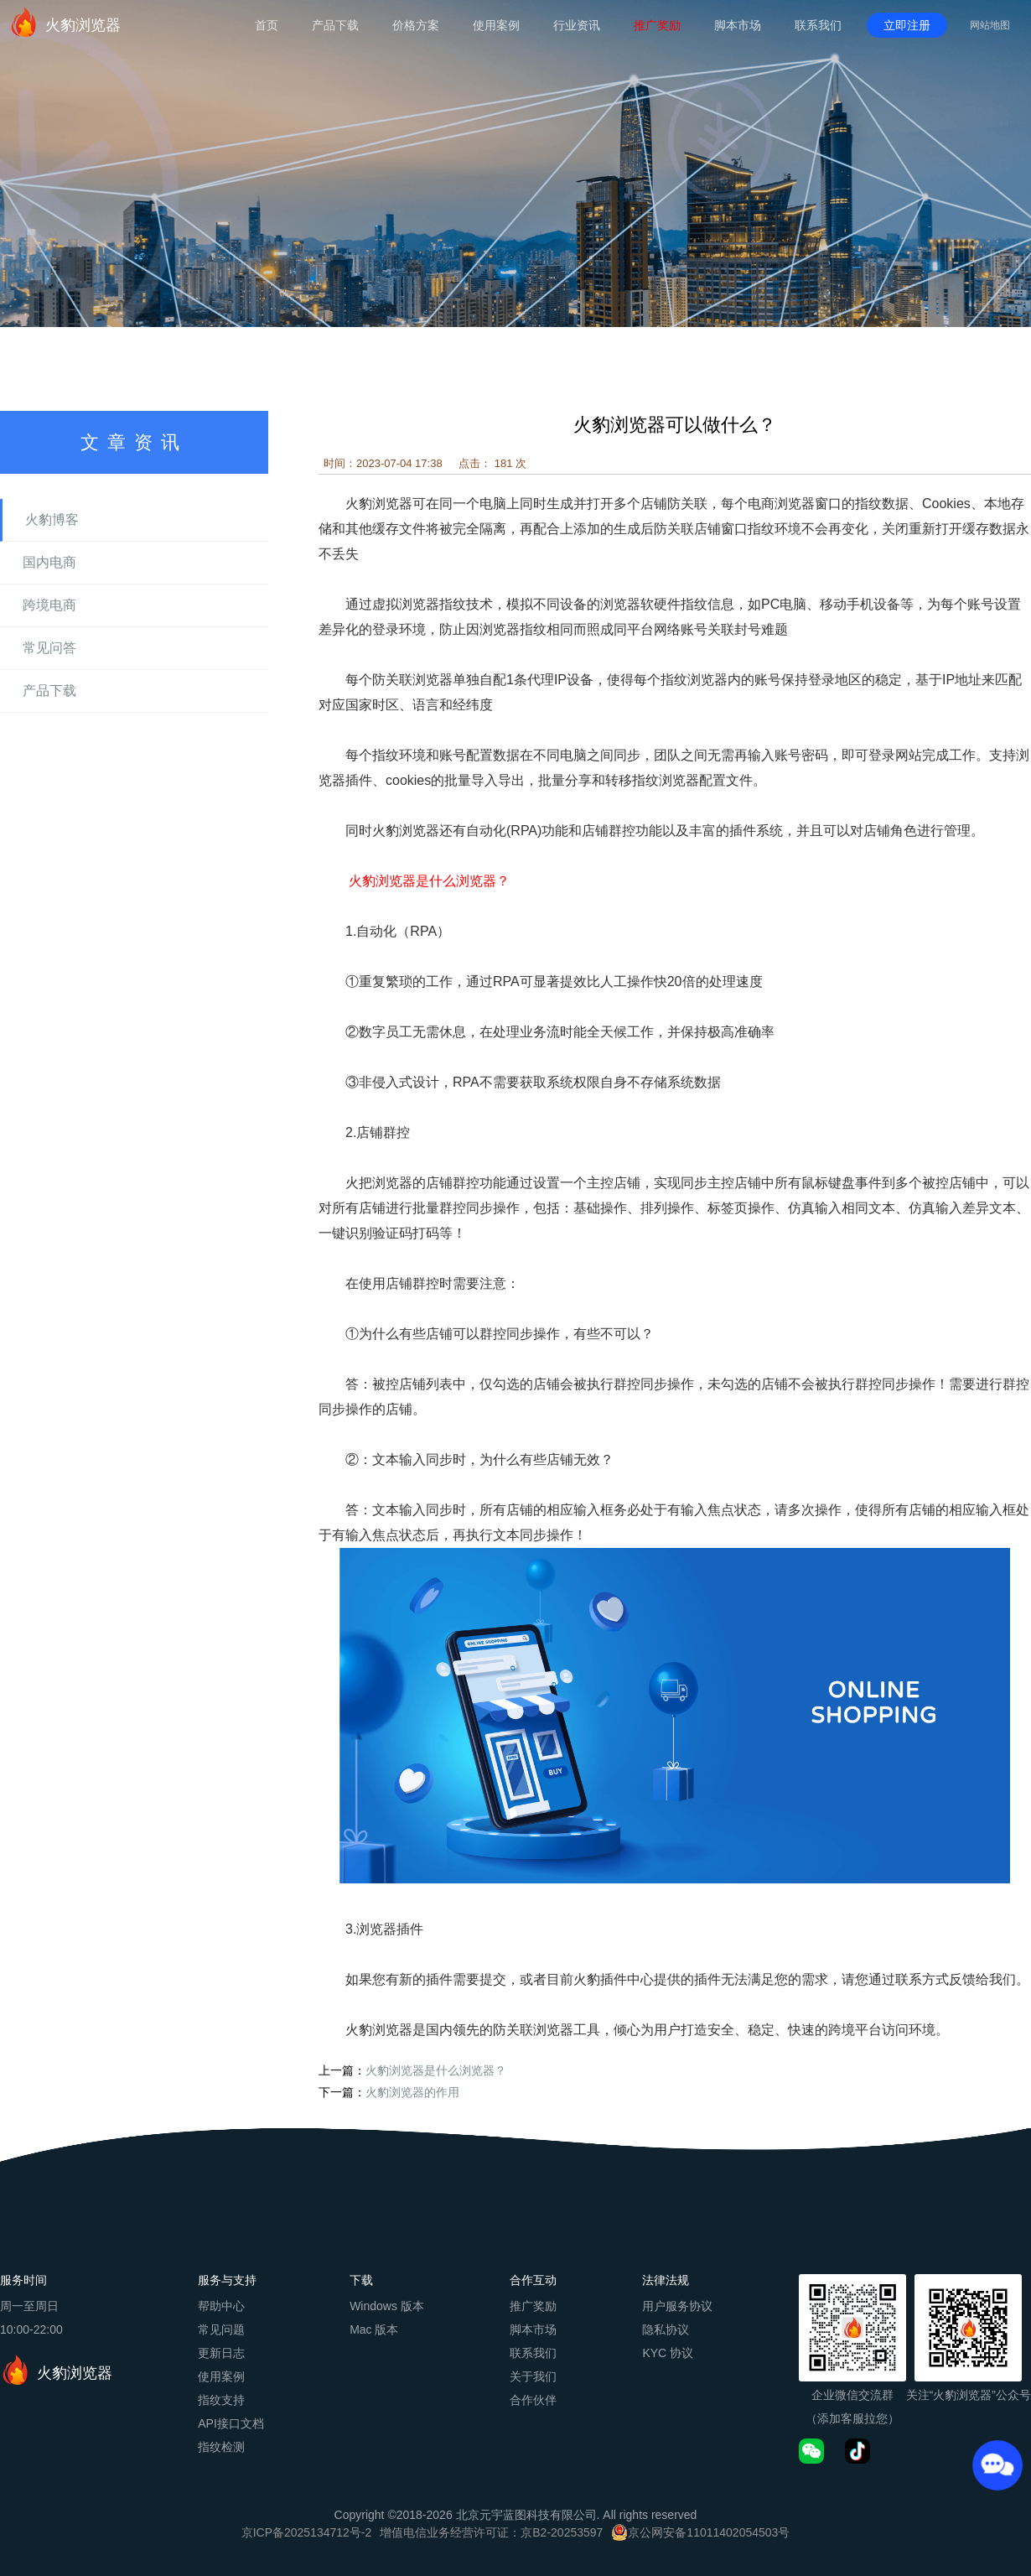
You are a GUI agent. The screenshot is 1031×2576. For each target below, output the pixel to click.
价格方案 (415, 25)
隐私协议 (665, 2329)
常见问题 (221, 2329)
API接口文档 (231, 2423)
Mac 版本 (374, 2329)
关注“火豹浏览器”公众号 (968, 2395)
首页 (266, 25)
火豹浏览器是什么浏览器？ (435, 2070)
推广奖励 (657, 25)
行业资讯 (576, 25)
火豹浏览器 (64, 22)
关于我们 (533, 2376)
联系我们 (818, 25)
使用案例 (496, 25)
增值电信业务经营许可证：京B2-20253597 (491, 2532)
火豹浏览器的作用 (412, 2092)
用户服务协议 (677, 2306)
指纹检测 (221, 2447)
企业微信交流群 (852, 2395)
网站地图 (990, 25)
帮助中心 (221, 2306)
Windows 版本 (387, 2306)
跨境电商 (49, 605)
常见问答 (49, 648)
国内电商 (49, 562)
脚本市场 (737, 25)
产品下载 (335, 25)
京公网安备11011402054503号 (709, 2532)
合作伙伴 (533, 2400)
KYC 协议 (667, 2353)
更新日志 (221, 2353)
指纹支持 (221, 2400)
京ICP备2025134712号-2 (306, 2532)
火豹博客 (52, 519)
